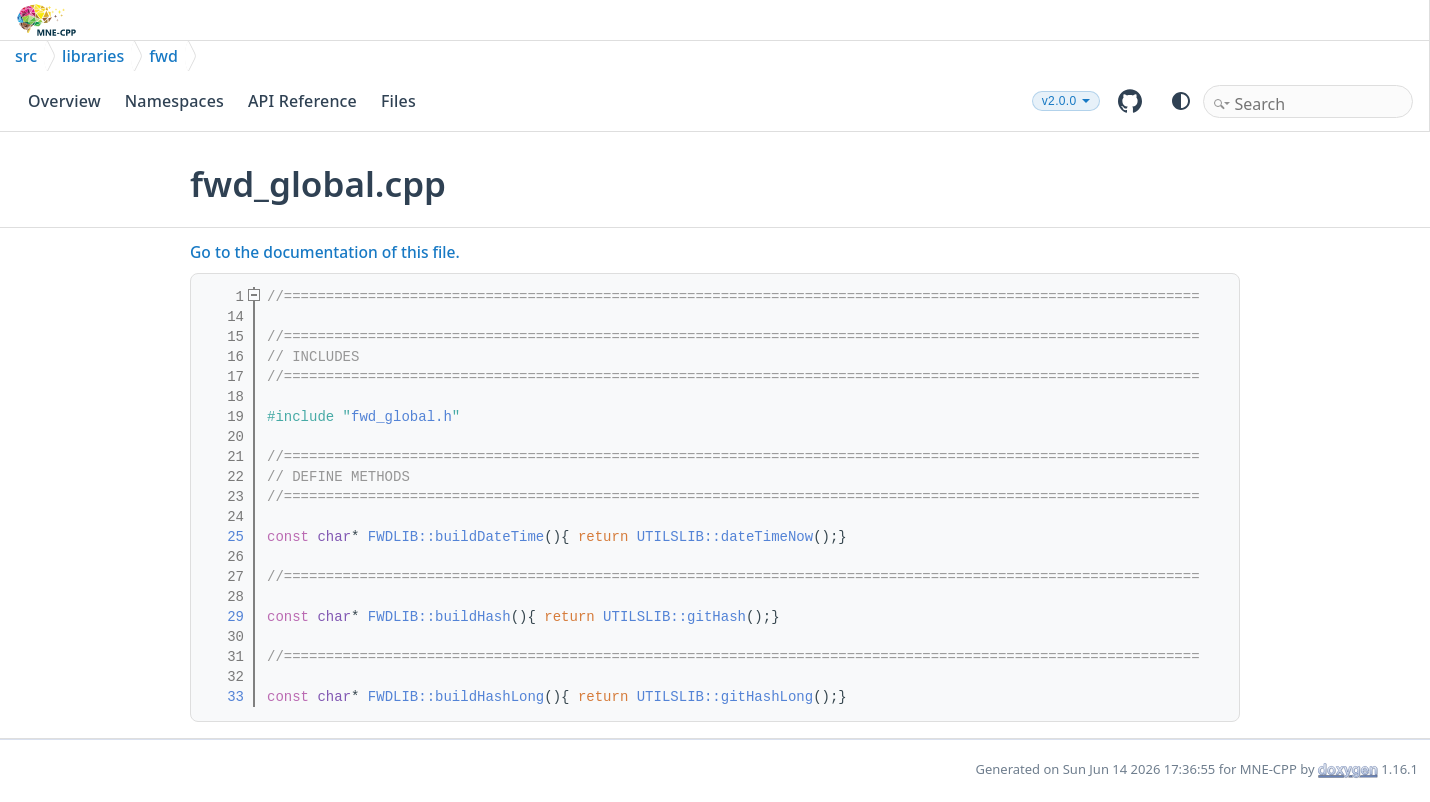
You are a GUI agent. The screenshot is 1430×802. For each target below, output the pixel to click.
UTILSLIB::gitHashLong (725, 697)
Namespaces (174, 101)
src (26, 56)
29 (223, 617)
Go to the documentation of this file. (325, 252)
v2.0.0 (1059, 101)
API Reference (302, 101)
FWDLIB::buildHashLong (456, 697)
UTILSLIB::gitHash (674, 617)
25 (223, 537)
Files (398, 101)
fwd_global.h (401, 417)
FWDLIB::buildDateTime (456, 537)
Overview (64, 101)
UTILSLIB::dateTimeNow (725, 537)
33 (223, 697)
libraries (93, 56)
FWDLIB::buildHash (439, 617)
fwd (163, 56)
